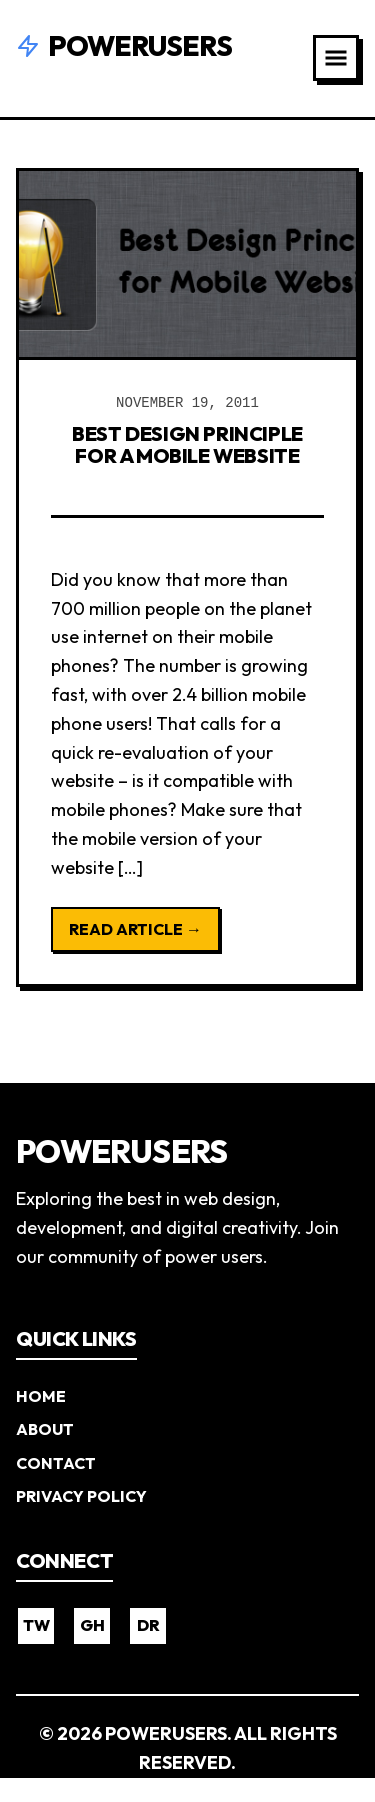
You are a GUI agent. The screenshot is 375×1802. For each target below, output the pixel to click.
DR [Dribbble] (148, 1625)
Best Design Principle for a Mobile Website (187, 444)
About (45, 1429)
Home (41, 1396)
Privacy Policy (81, 1496)
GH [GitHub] (92, 1625)
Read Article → (135, 929)
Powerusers (124, 45)
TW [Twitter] (36, 1625)
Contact (56, 1463)
